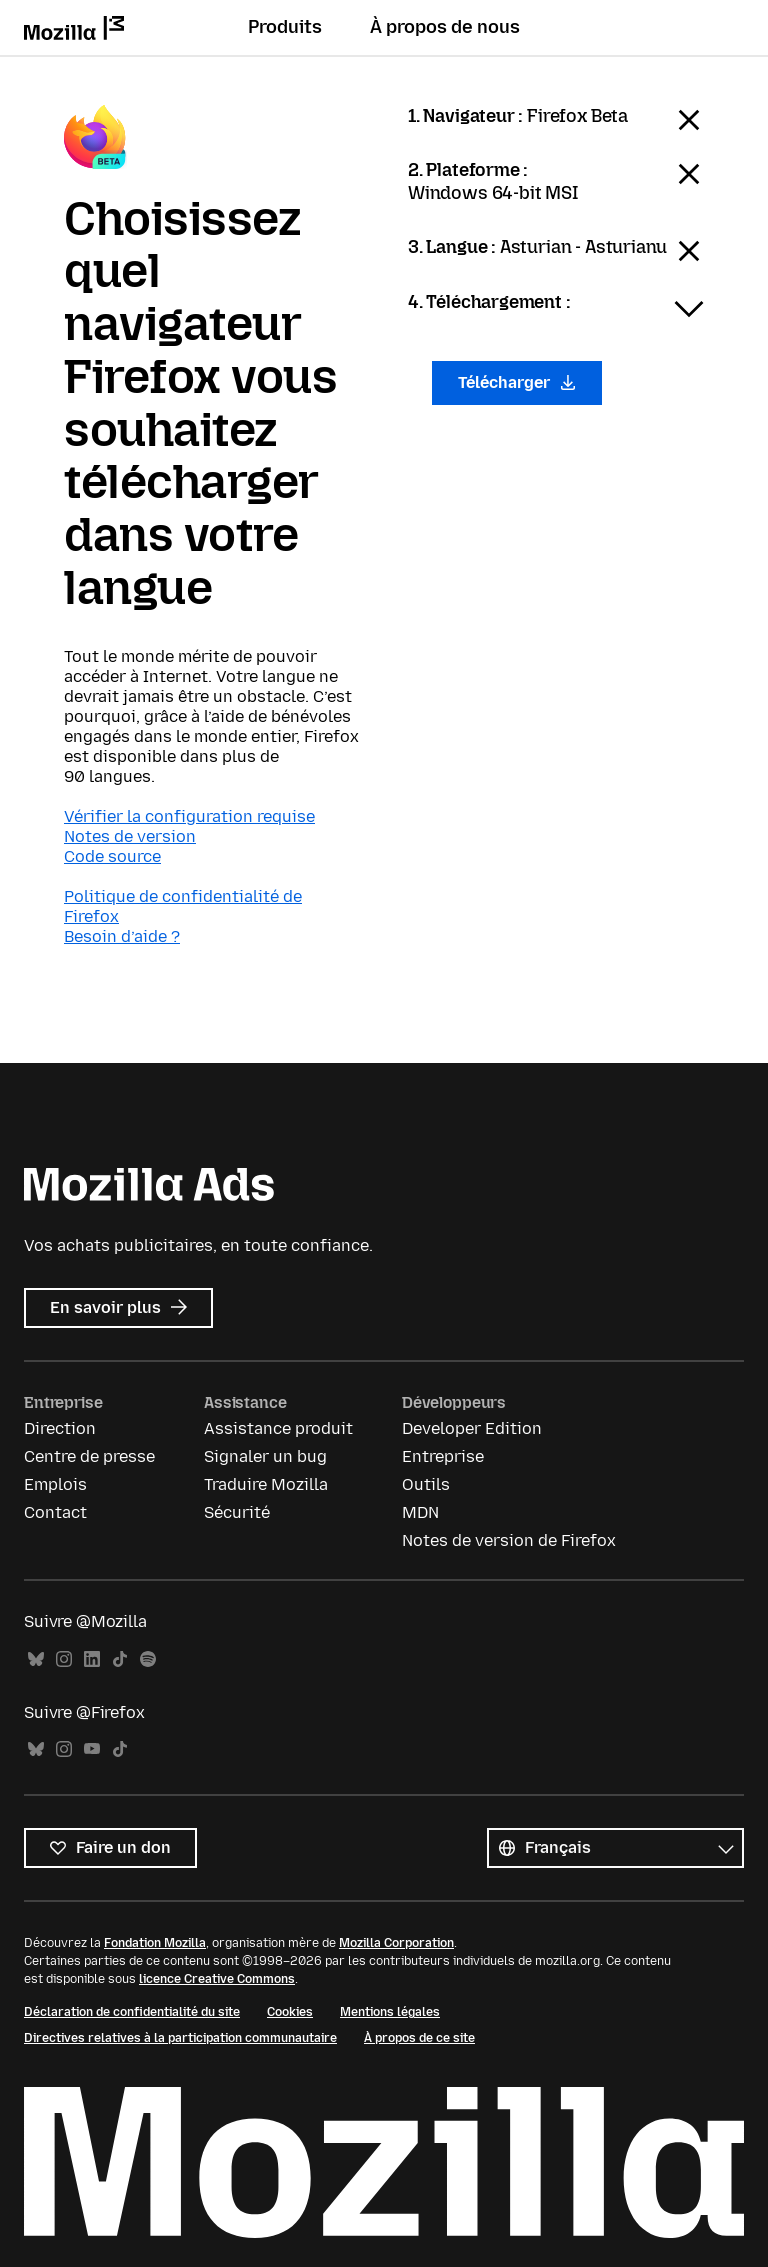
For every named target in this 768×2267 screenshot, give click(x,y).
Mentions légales (390, 2012)
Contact (55, 1512)
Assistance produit (278, 1428)
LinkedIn (92, 1659)
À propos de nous (445, 27)
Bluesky (36, 1659)
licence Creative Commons (217, 1979)
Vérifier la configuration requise (189, 816)
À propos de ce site (419, 2038)
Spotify (148, 1659)
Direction (60, 1428)
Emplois (55, 1484)
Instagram (64, 1659)
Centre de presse (89, 1456)
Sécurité (237, 1512)
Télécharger (517, 382)
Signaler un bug (265, 1456)
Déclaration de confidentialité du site (132, 2012)
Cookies (290, 2012)
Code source (112, 856)
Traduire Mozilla (266, 1484)
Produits (285, 27)
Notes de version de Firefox (509, 1540)
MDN (420, 1512)
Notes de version (130, 836)
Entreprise (443, 1456)
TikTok (120, 1659)
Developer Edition (472, 1428)
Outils (426, 1484)
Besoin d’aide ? (122, 936)
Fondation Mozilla (155, 1943)
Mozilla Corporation (396, 1943)
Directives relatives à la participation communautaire (180, 2038)
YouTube (92, 1749)
